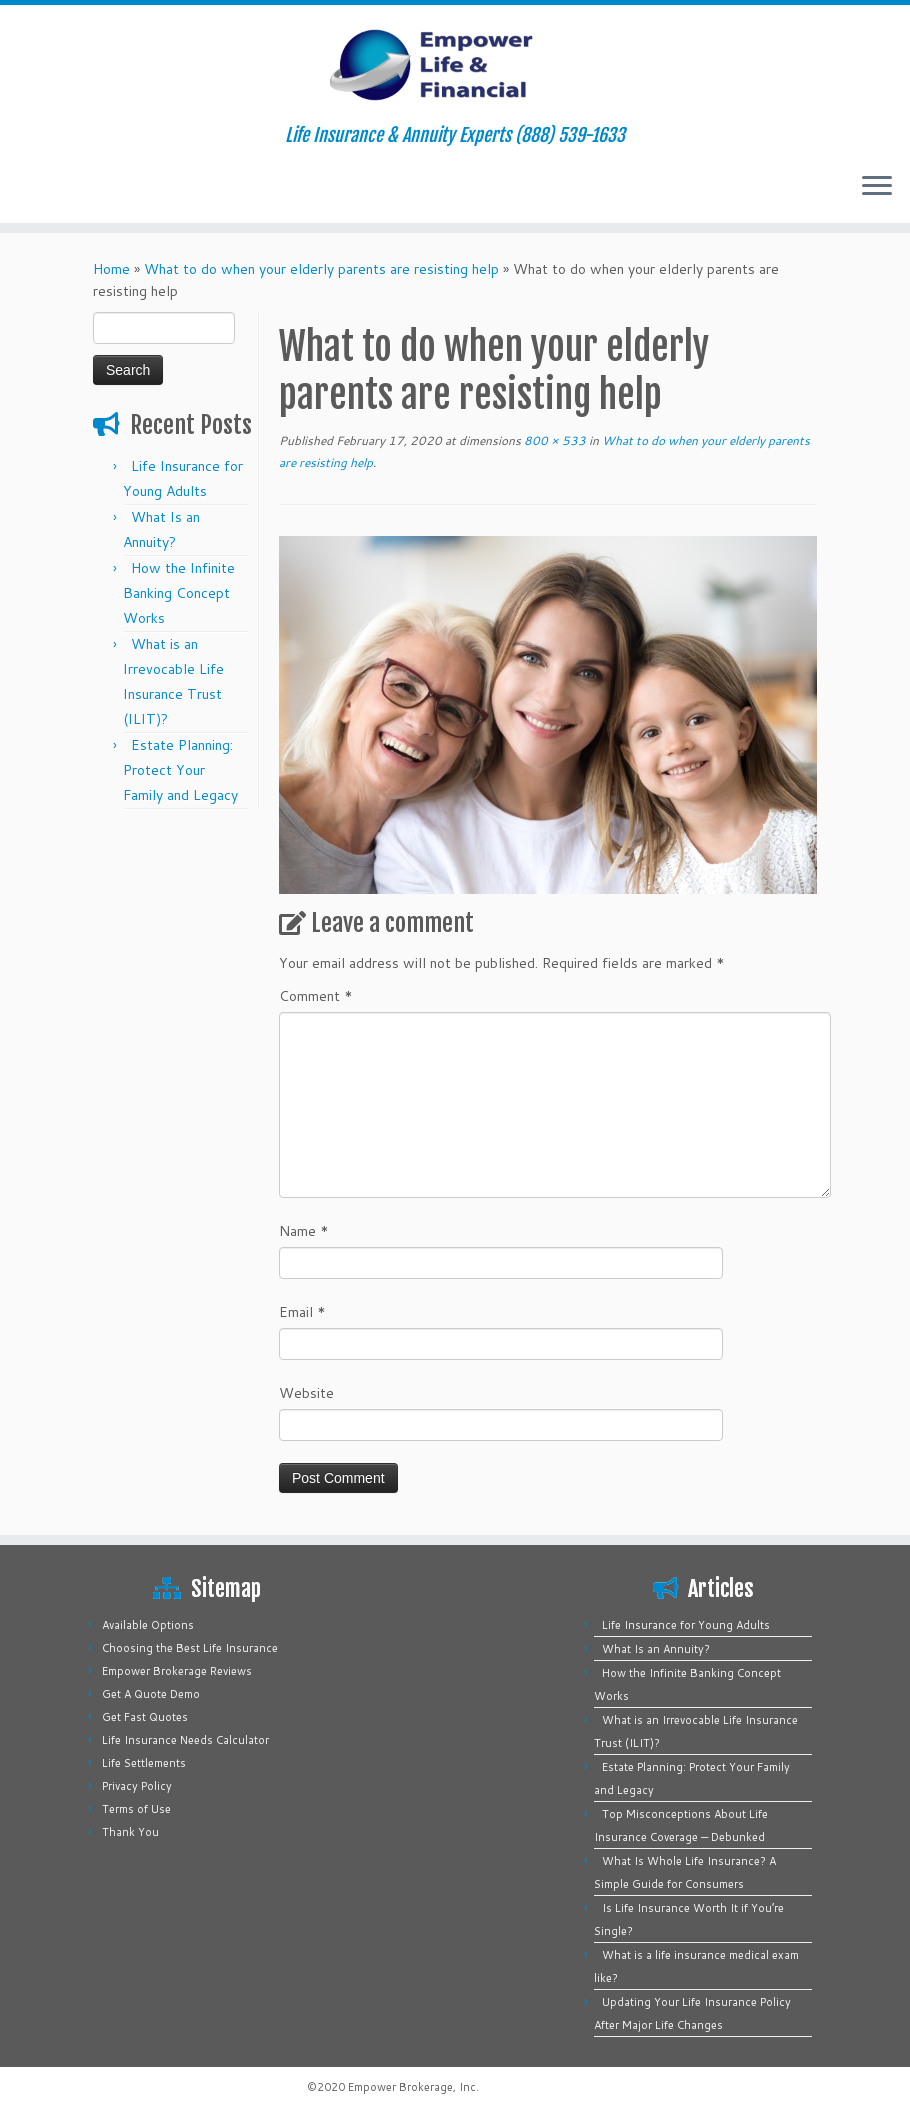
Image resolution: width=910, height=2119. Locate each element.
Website (306, 1393)
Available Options (148, 1625)
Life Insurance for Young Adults (686, 1625)
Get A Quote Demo (151, 1694)
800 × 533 (553, 440)
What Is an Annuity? (656, 1649)
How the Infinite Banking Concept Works (179, 593)
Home (111, 269)
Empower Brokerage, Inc (412, 2087)
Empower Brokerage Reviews (177, 1671)
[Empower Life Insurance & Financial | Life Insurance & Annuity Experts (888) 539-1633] (455, 65)
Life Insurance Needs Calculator (185, 1740)
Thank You (130, 1832)
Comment (316, 996)
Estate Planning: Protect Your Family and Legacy (180, 770)
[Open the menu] (877, 187)
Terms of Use (136, 1809)
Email (302, 1312)
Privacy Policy (137, 1786)
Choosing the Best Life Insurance (190, 1648)
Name (304, 1231)
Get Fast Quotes (145, 1717)
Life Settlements (144, 1763)
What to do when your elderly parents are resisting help (321, 269)
